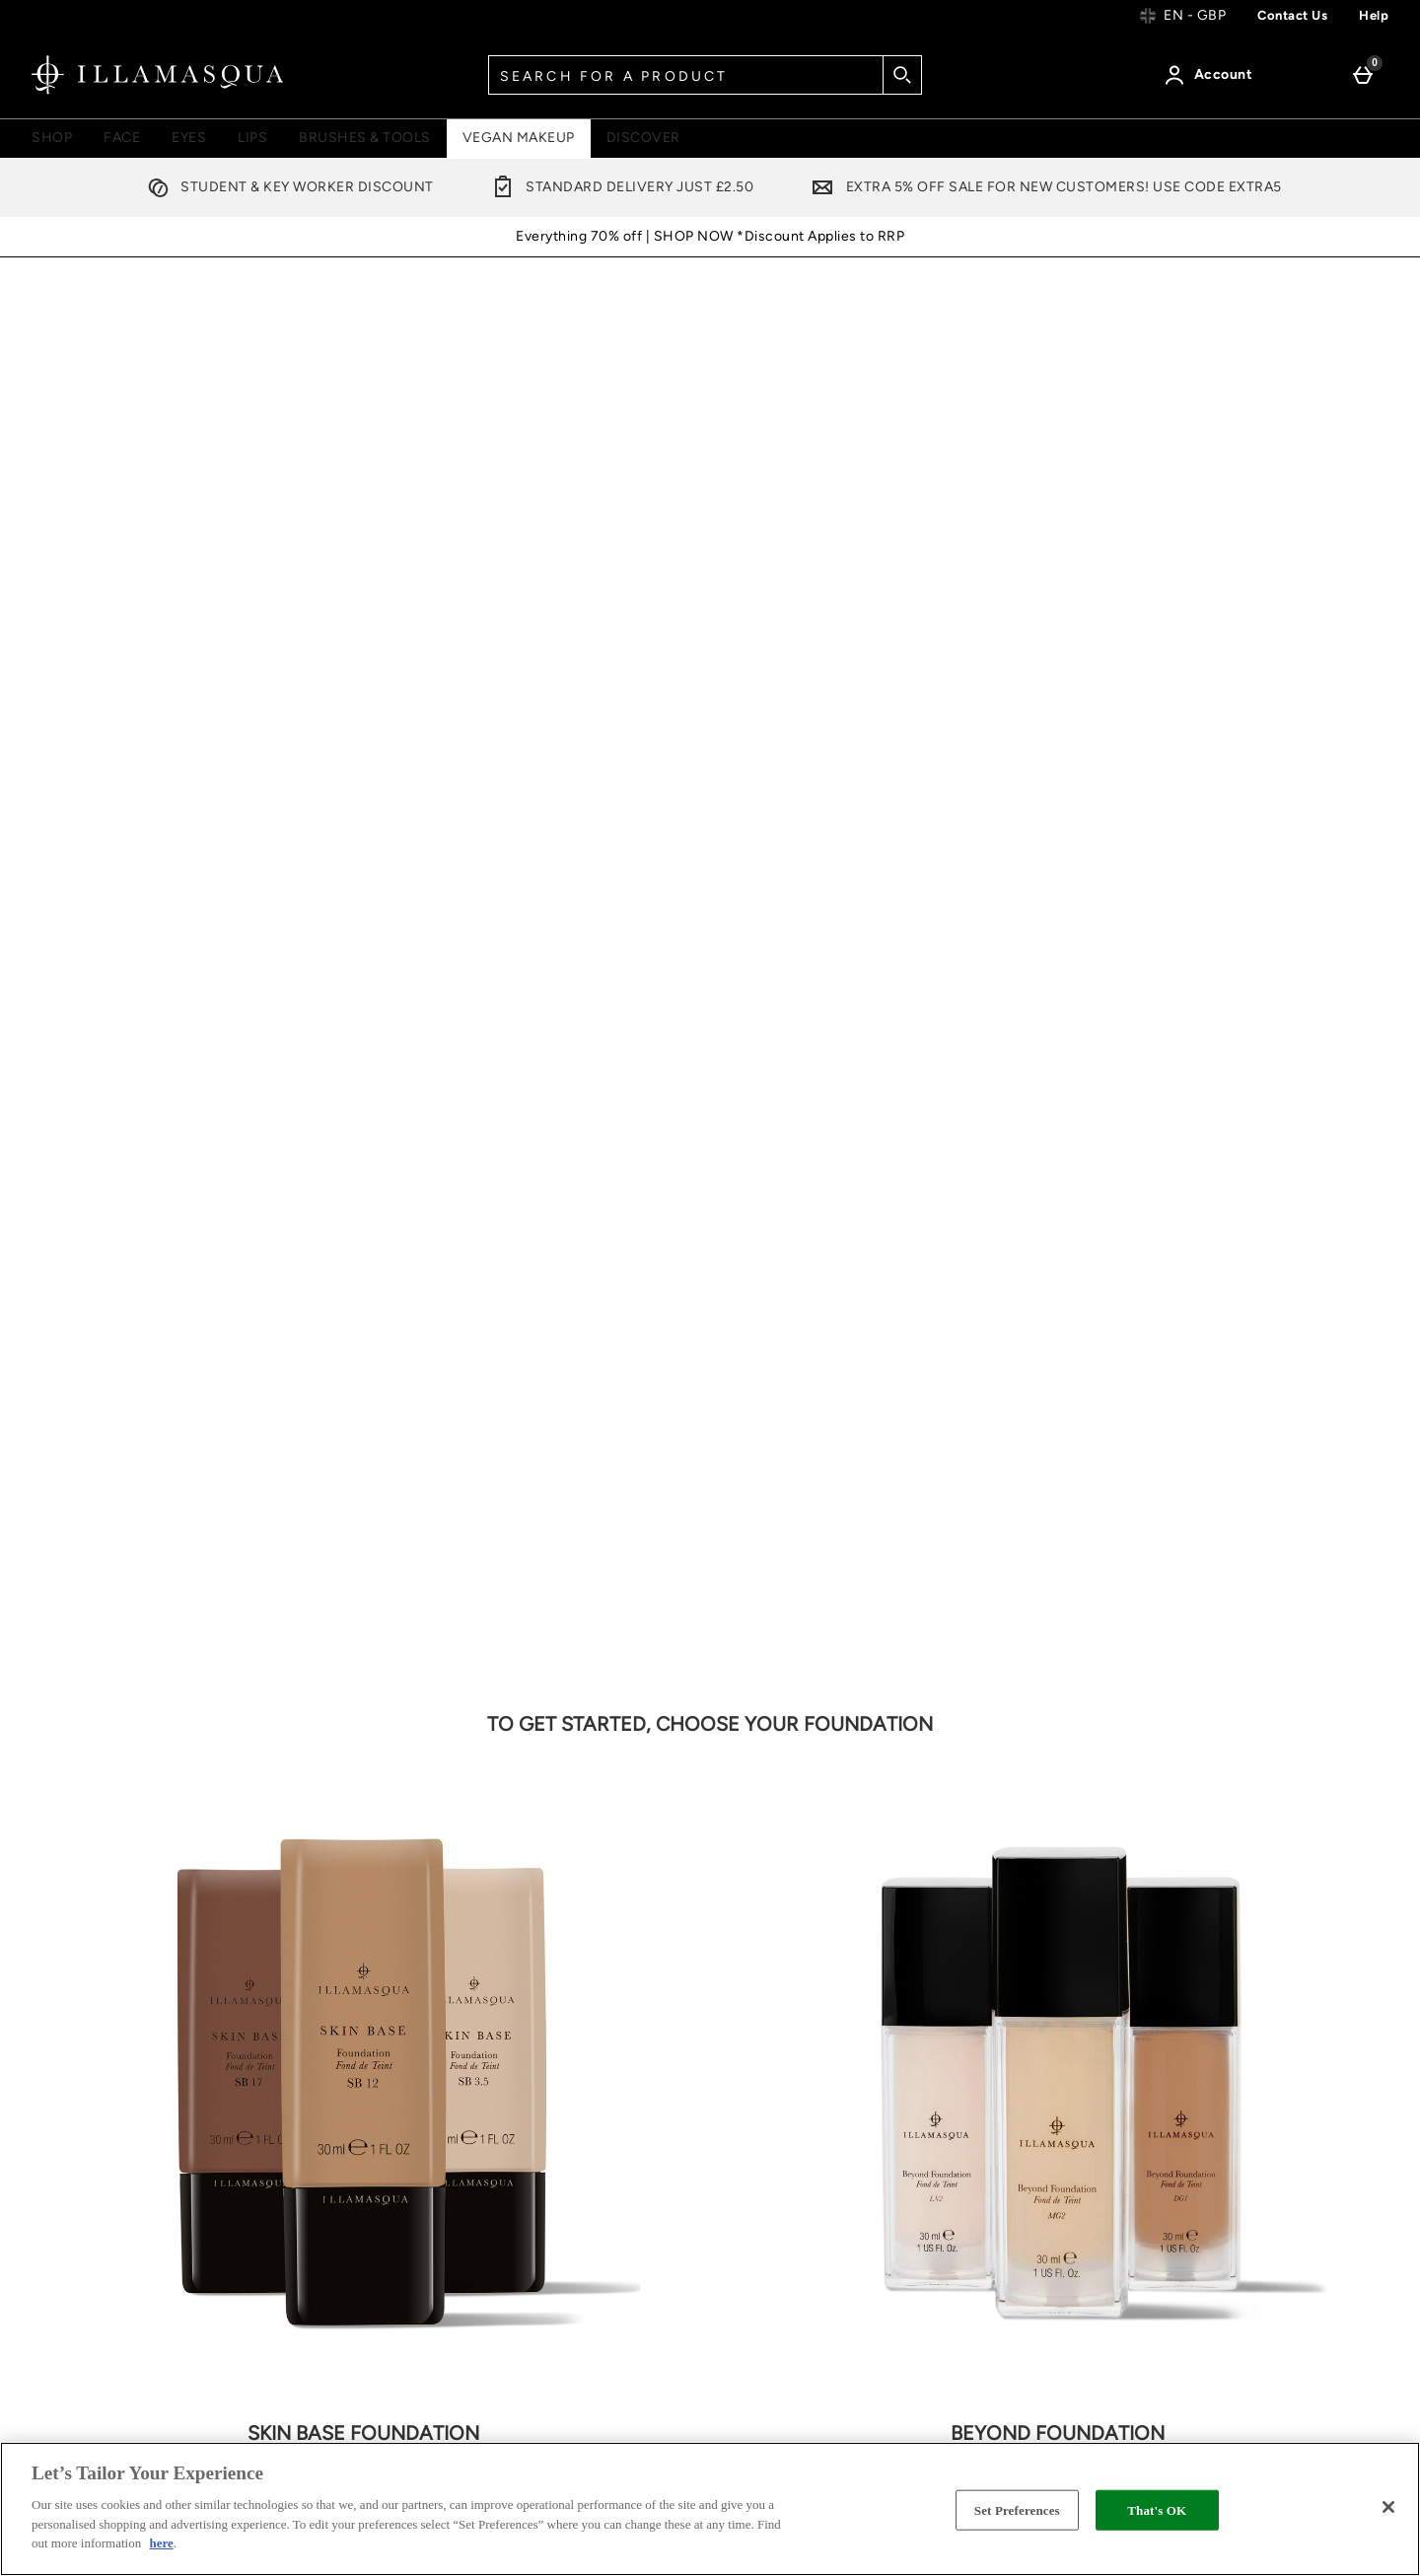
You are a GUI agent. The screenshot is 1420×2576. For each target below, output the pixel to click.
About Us (992, 2024)
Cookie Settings (114, 2242)
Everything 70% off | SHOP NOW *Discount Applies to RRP (710, 236)
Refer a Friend (1008, 2134)
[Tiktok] (1041, 1858)
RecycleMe (999, 2221)
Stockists (760, 2197)
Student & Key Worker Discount (286, 187)
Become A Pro (1240, 2024)
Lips (252, 137)
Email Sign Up (134, 1844)
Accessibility (772, 2308)
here (161, 2543)
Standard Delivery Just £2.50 (618, 187)
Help (1373, 15)
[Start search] (902, 75)
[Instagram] (923, 1858)
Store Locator (1007, 2178)
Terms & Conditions (796, 2024)
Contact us (1292, 15)
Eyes (189, 137)
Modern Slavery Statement (782, 2253)
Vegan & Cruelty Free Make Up (1034, 2079)
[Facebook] (745, 1858)
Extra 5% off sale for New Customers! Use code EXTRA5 (1042, 187)
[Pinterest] (864, 1858)
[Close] (1388, 2507)
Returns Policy (108, 2198)
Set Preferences (1017, 2509)
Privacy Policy (776, 2067)
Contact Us (98, 2155)
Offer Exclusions (785, 2154)
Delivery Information (112, 2067)
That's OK (1156, 2509)
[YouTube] (982, 1858)
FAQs (1209, 2067)
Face (122, 137)
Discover (643, 137)
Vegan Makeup (518, 137)
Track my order (109, 2111)
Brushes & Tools (365, 137)
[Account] (1212, 75)
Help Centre (84, 2024)
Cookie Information (796, 2111)
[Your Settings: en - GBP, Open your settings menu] (1183, 16)
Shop (52, 137)
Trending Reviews (1021, 2264)
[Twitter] (804, 1858)
